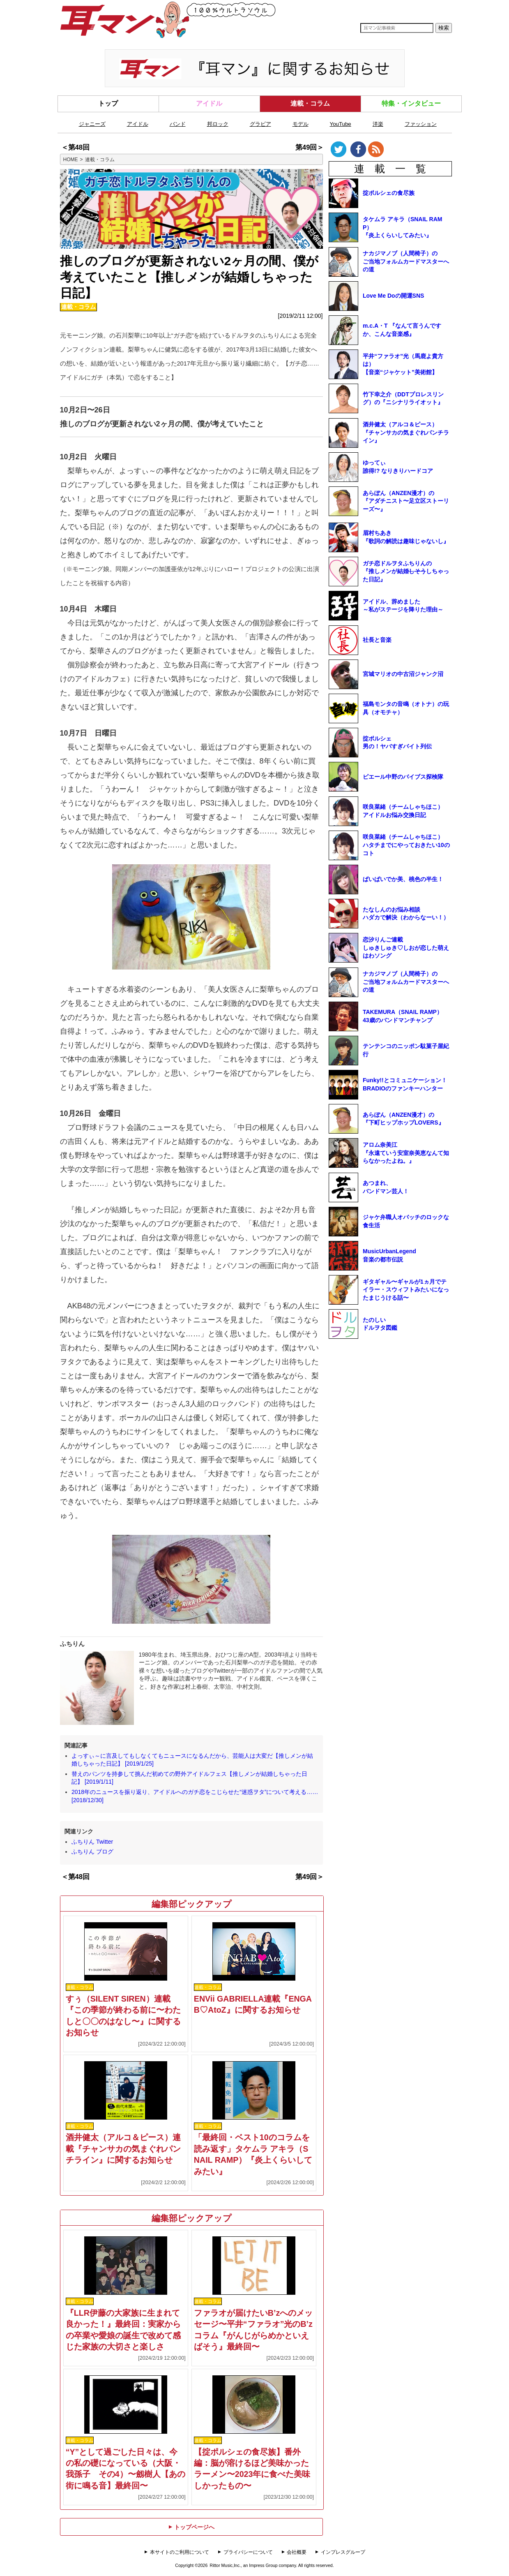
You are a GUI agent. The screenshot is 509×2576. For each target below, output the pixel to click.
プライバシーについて (248, 2552)
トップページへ (191, 2527)
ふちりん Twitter (92, 1841)
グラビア (260, 124)
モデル (301, 124)
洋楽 (378, 124)
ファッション (421, 124)
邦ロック (217, 124)
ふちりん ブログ (92, 1851)
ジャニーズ (92, 124)
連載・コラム (310, 103)
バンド (178, 124)
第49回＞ (309, 147)
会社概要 (296, 2552)
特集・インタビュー (411, 103)
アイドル (209, 103)
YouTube (340, 124)
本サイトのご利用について (179, 2552)
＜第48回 (75, 147)
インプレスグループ (343, 2552)
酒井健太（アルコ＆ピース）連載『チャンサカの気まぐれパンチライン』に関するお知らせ (123, 2148)
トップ (108, 103)
